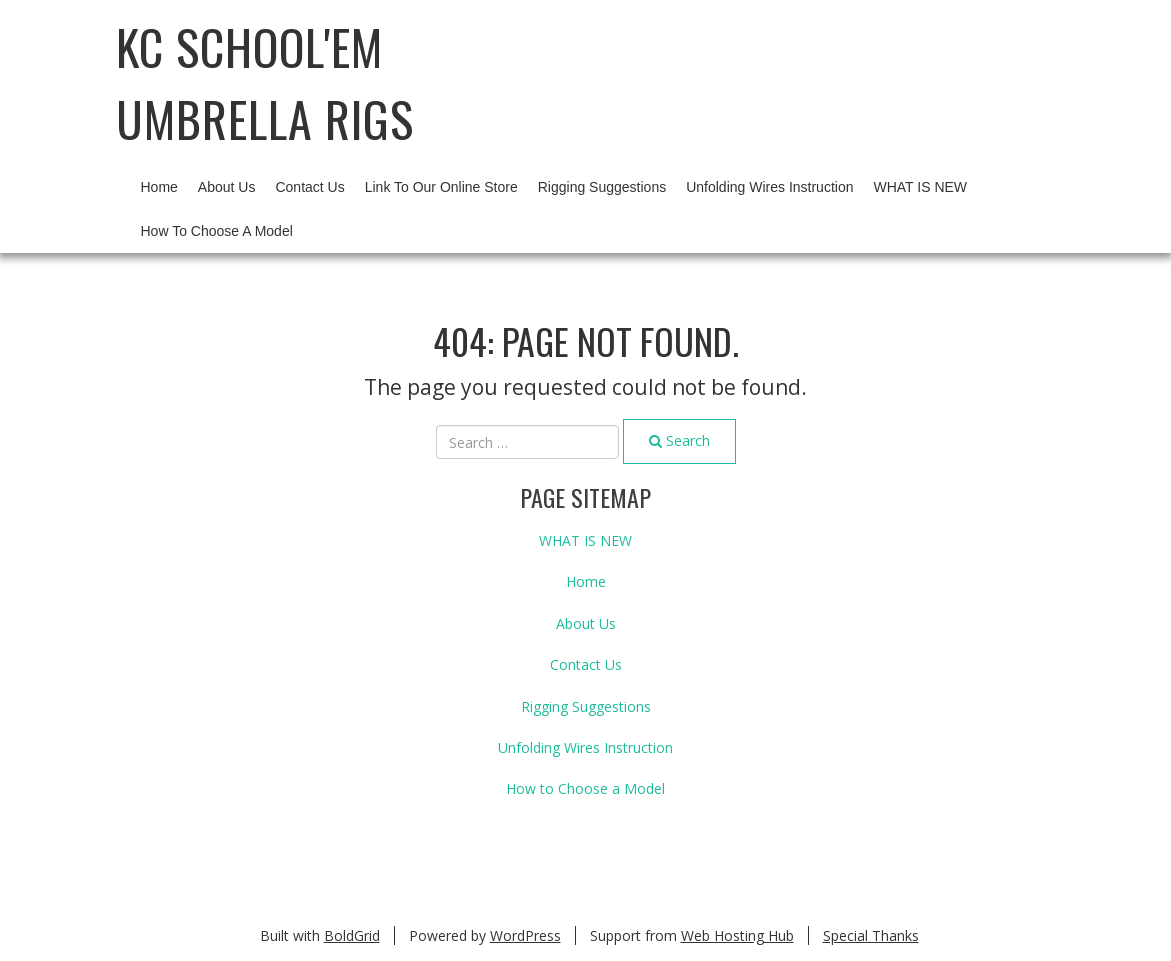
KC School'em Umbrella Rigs (265, 82)
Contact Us (309, 187)
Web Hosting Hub (737, 935)
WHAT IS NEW (920, 187)
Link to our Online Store (441, 187)
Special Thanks (871, 935)
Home (159, 187)
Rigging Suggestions (602, 187)
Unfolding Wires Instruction (769, 187)
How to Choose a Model (217, 231)
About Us (227, 187)
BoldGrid (352, 935)
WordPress (525, 935)
